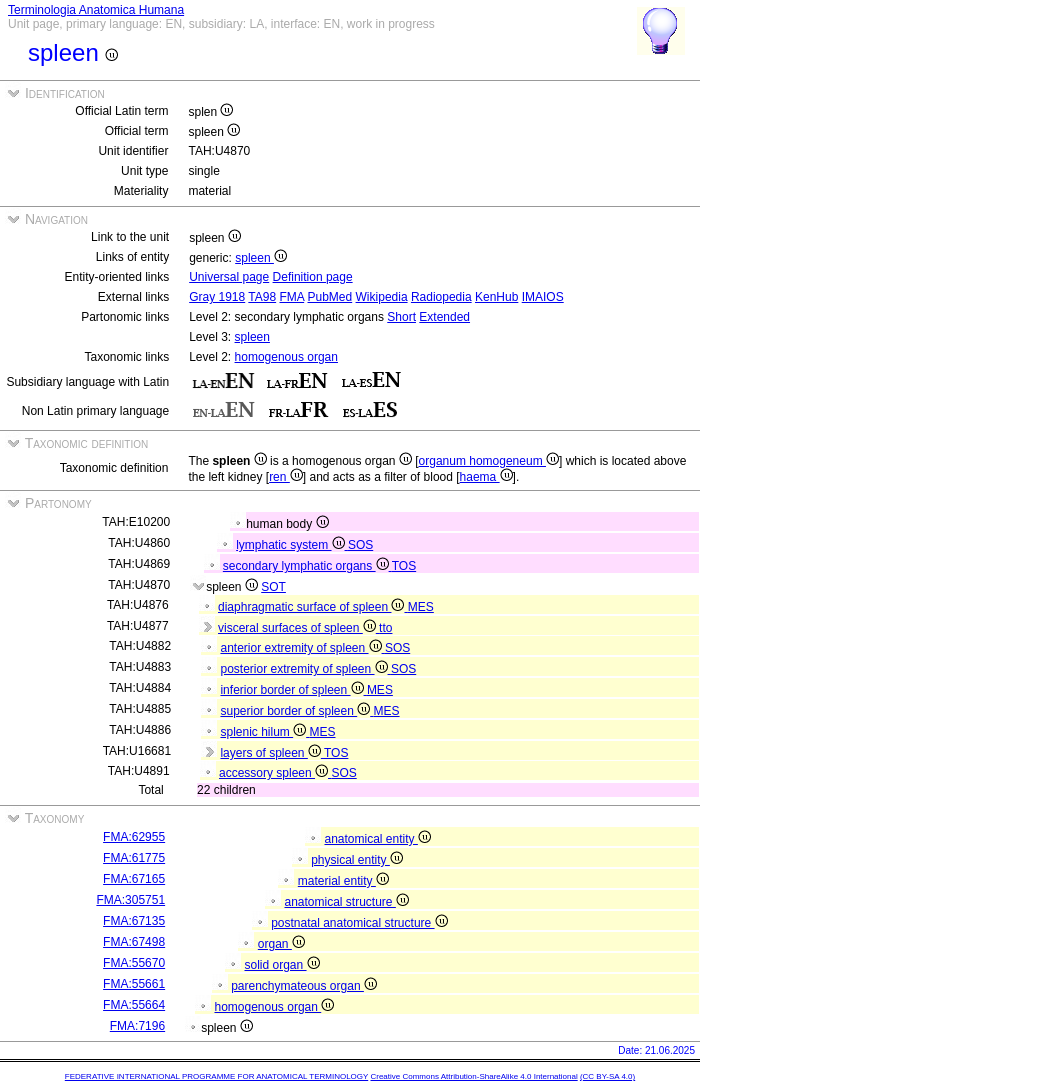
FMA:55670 (134, 963)
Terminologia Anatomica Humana (96, 10)
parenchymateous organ (304, 986)
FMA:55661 (134, 984)
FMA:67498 (134, 942)
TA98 (262, 297)
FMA (291, 297)
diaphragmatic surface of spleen (313, 607)
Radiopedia (441, 297)
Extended (444, 317)
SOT (273, 587)
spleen (261, 258)
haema (486, 477)
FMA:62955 (134, 837)
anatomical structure (346, 902)
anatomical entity (377, 839)
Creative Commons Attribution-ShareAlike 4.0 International (473, 1076)
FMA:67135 (134, 921)
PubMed (330, 297)
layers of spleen (272, 753)
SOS (360, 545)
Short (401, 317)
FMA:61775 (134, 858)
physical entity (357, 860)
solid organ (281, 965)
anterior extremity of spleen (302, 648)
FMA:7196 (137, 1026)
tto (385, 628)
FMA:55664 (134, 1005)
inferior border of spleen (293, 690)
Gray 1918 (217, 297)
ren (286, 477)
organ (281, 944)
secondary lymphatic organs (307, 566)
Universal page (229, 277)
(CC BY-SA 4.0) (607, 1076)
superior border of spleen (296, 711)
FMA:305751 (130, 900)
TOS (404, 566)
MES (421, 607)
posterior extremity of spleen (305, 669)
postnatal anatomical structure (359, 923)
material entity (343, 881)
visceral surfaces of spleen (298, 628)
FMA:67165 (134, 879)
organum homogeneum (489, 461)
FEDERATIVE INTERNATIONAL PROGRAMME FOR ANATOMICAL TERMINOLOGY (216, 1076)
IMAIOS (543, 297)
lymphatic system (292, 545)
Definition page (313, 277)
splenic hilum (264, 732)
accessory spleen (275, 773)
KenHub (496, 297)
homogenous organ (286, 357)
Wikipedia (382, 297)
